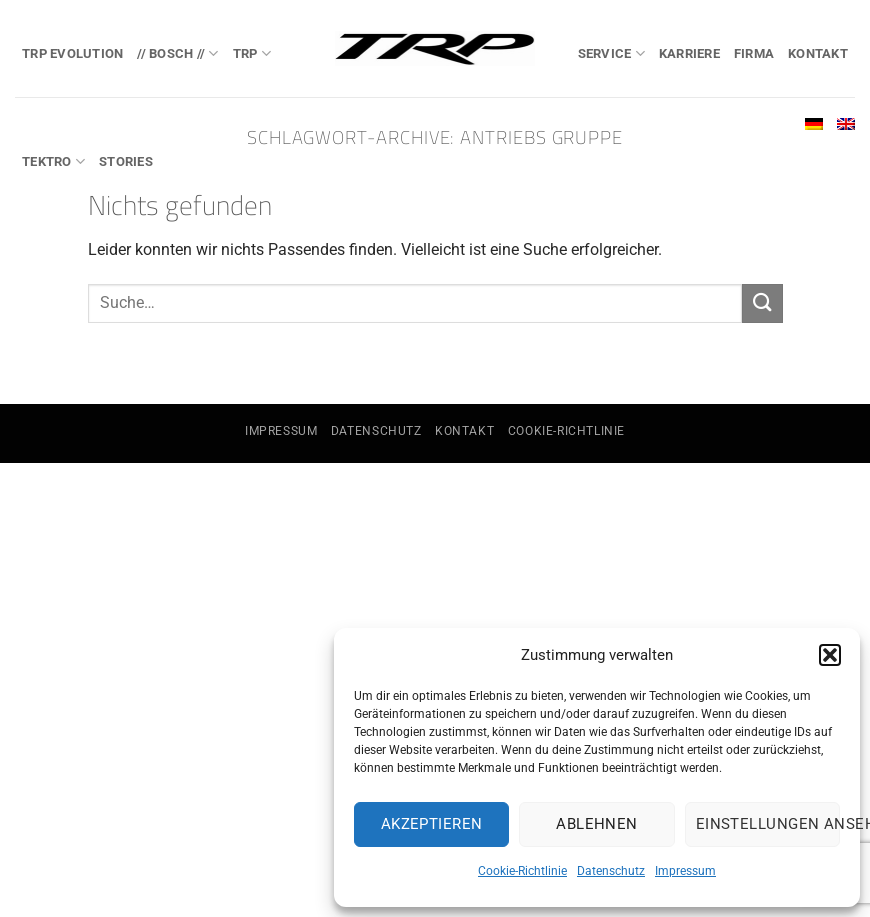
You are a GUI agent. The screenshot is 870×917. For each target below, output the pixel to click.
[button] (830, 655)
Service (611, 53)
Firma (754, 53)
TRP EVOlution (72, 53)
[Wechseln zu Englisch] (846, 124)
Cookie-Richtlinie (522, 871)
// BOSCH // (177, 53)
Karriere (689, 53)
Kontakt (818, 53)
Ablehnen (597, 824)
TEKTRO (53, 161)
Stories (126, 161)
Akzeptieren (432, 824)
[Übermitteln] (762, 303)
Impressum (685, 871)
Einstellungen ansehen (768, 824)
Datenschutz (611, 871)
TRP (252, 53)
